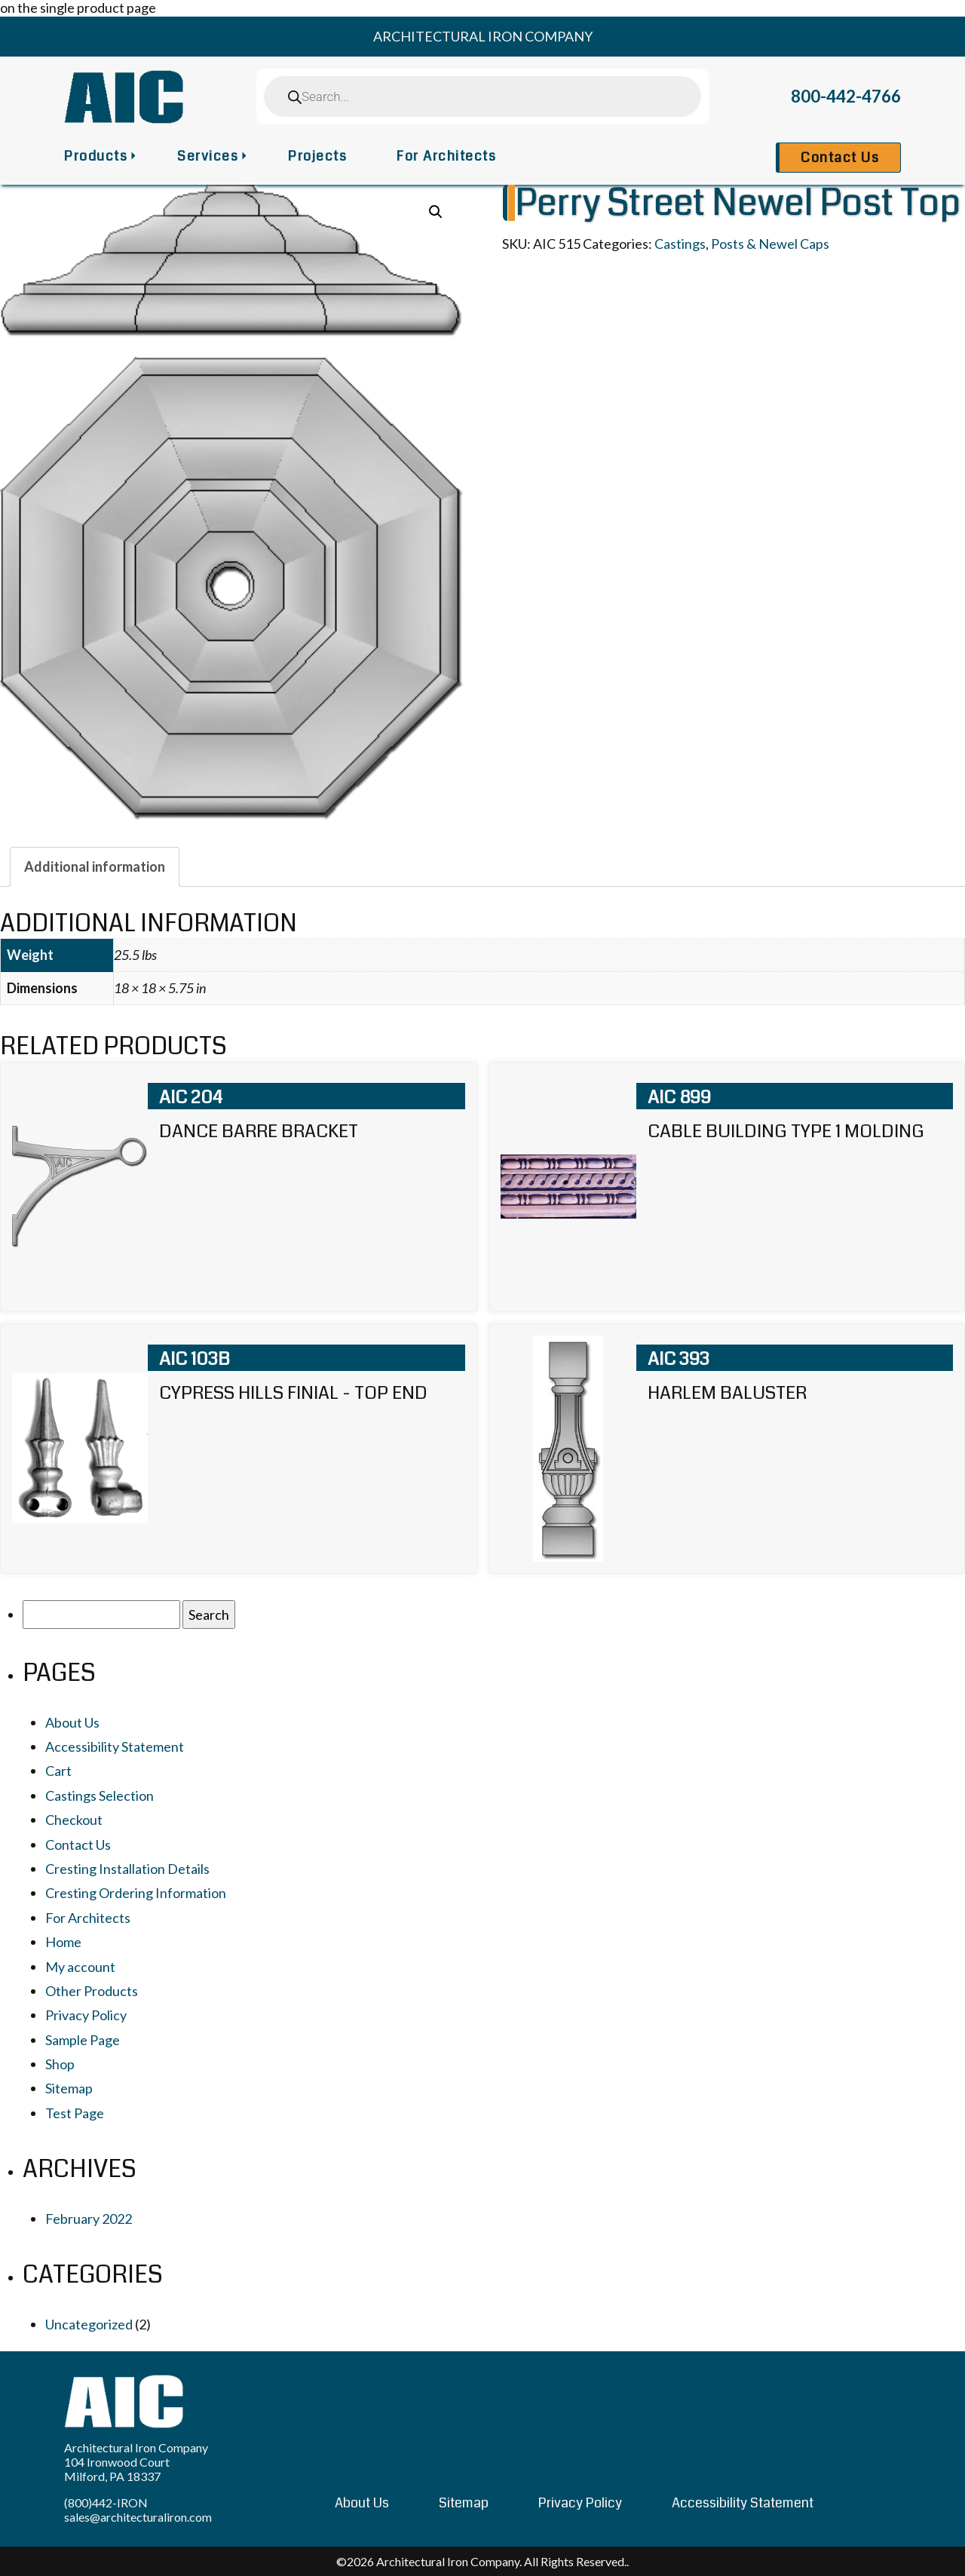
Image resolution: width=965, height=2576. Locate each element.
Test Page (74, 2113)
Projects (317, 156)
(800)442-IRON (106, 2502)
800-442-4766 (846, 96)
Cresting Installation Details (127, 1868)
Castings (680, 243)
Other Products (91, 1991)
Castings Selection (99, 1795)
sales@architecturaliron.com (138, 2517)
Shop (60, 2064)
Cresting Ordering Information (135, 1892)
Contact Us (840, 157)
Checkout (74, 1819)
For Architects (446, 156)
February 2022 (88, 2218)
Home (63, 1942)
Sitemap (69, 2088)
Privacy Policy (86, 2015)
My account (80, 1966)
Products (95, 156)
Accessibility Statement (114, 1746)
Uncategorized (89, 2324)
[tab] (94, 866)
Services (207, 156)
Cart (58, 1770)
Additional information (94, 866)
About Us (72, 1722)
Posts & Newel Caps (770, 243)
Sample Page (82, 2040)
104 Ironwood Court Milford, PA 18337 (117, 2469)
